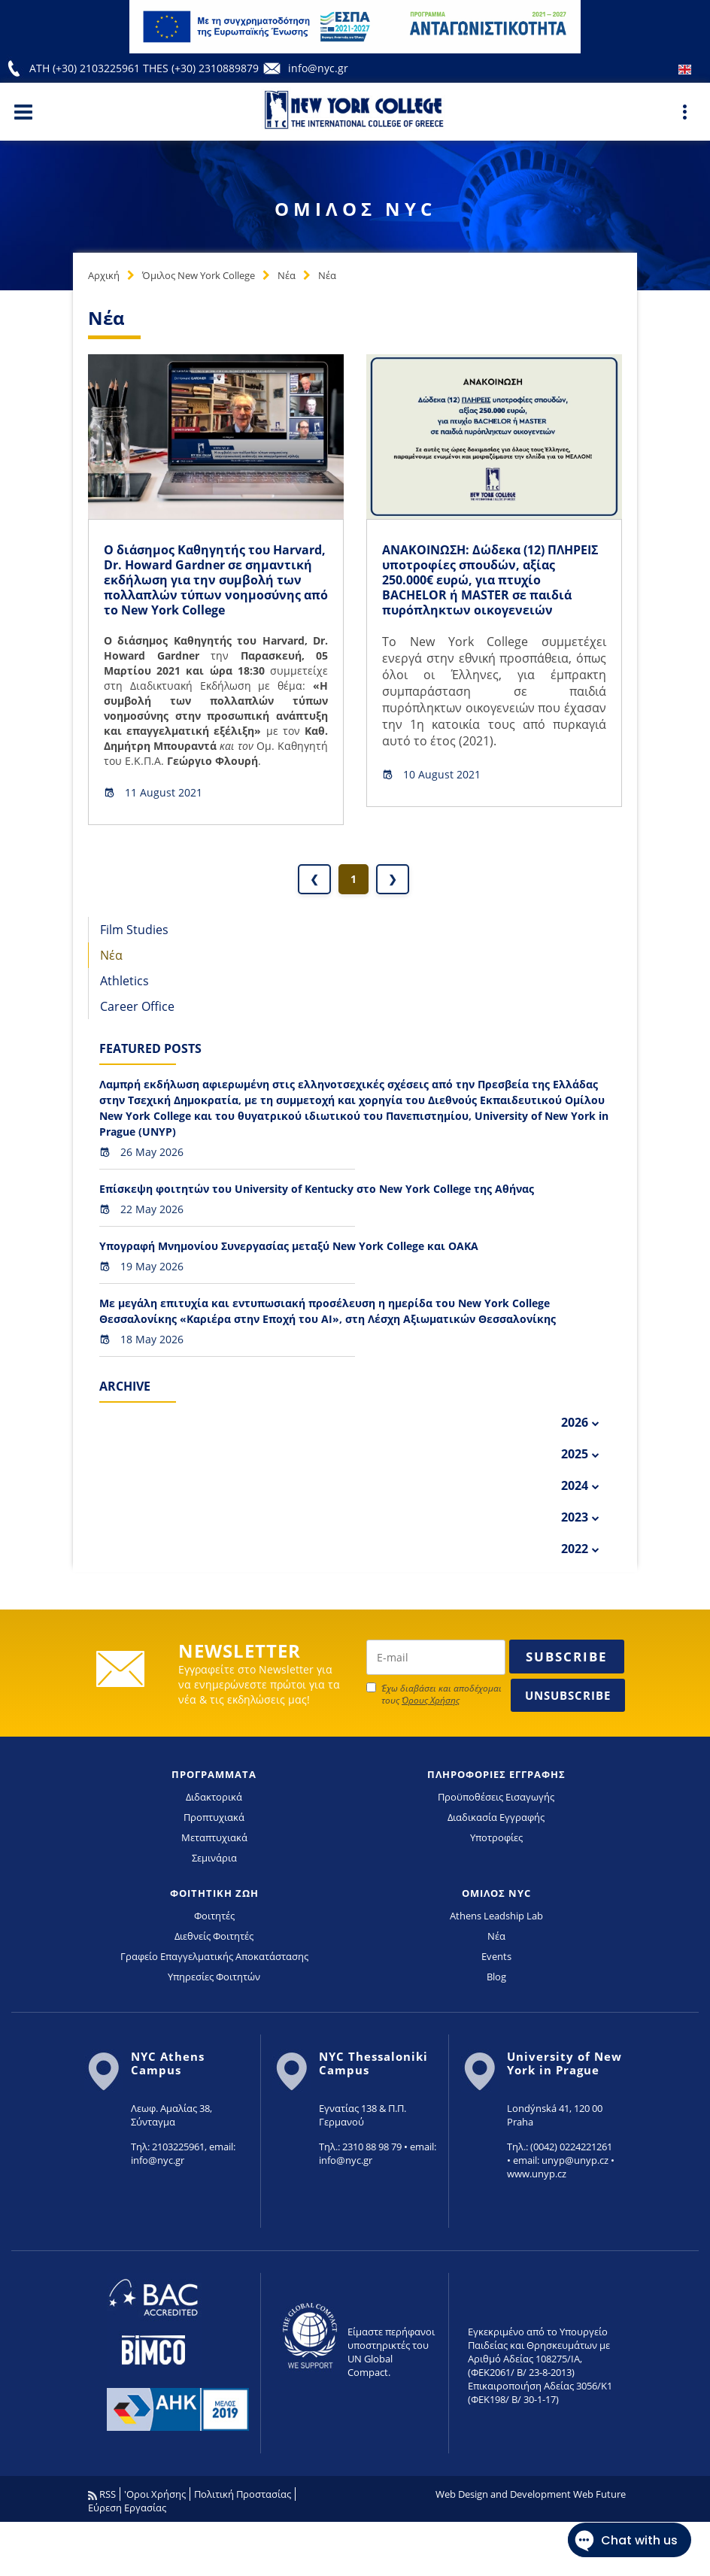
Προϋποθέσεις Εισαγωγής (496, 1797)
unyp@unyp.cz (575, 2160)
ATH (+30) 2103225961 (86, 68)
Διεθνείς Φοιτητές (213, 1936)
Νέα (287, 275)
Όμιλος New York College (198, 275)
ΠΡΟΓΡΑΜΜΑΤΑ (213, 1774)
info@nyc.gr (318, 68)
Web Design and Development (503, 2494)
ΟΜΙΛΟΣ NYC (496, 1893)
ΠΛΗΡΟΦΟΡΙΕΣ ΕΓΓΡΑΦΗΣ (496, 1774)
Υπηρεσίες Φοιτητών (214, 1976)
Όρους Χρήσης (431, 1700)
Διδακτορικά (214, 1797)
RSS (102, 2494)
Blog (496, 1976)
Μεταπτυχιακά (214, 1837)
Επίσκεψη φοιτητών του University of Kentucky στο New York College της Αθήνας (316, 1189)
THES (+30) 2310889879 (201, 68)
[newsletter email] (435, 1657)
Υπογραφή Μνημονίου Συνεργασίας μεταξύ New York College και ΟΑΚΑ (288, 1246)
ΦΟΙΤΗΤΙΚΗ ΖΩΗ (214, 1893)
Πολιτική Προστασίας (242, 2494)
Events (496, 1956)
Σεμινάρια (214, 1857)
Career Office (137, 1006)
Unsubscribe (568, 1695)
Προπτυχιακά (214, 1817)
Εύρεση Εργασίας (127, 2507)
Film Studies (134, 929)
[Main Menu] (23, 111)
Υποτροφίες (496, 1837)
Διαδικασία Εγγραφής (496, 1817)
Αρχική (104, 275)
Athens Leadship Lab (496, 1915)
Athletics (124, 980)
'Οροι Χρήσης (155, 2494)
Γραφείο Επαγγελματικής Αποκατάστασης (214, 1956)
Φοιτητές (214, 1915)
